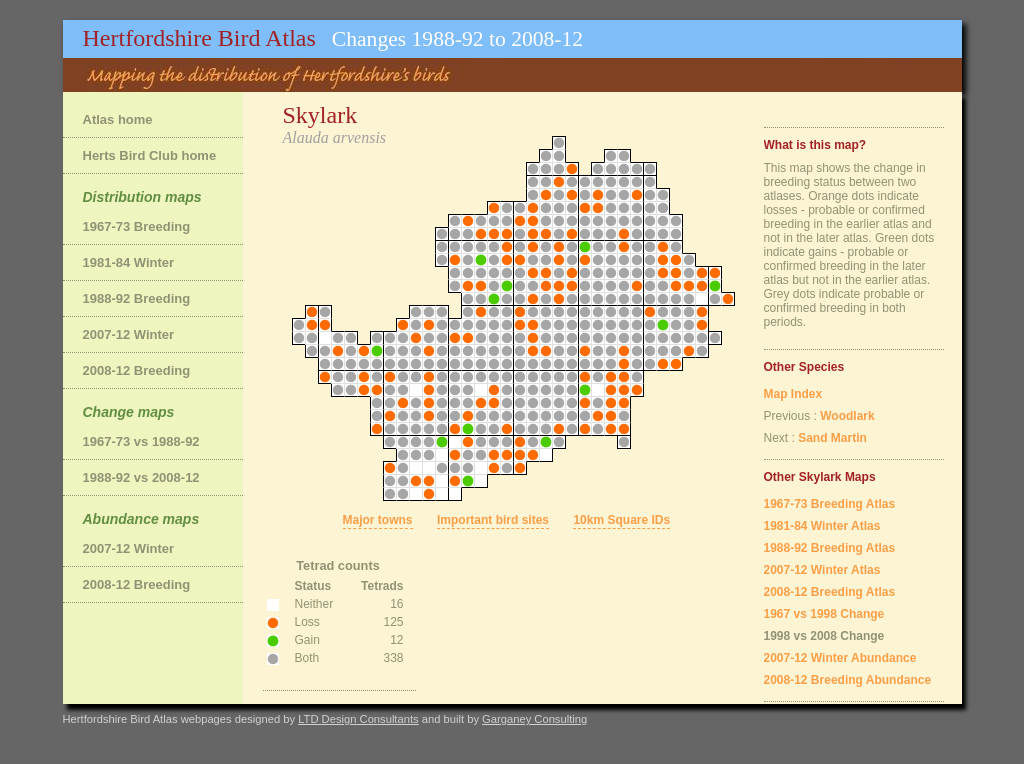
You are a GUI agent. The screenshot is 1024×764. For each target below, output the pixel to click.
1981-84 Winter (129, 262)
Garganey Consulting (534, 719)
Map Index (793, 394)
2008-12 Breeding (137, 370)
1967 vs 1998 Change (824, 614)
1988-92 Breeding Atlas (830, 548)
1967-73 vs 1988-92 (141, 441)
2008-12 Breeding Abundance (848, 680)
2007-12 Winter (129, 334)
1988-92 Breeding (137, 298)
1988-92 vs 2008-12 (141, 477)
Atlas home (118, 119)
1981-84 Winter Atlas (822, 526)
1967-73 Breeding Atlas (830, 504)
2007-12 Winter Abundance (840, 658)
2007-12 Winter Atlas (822, 570)
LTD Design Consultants (358, 719)
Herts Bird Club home (150, 155)
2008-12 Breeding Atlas (830, 592)
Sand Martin (832, 438)
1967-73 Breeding (137, 226)
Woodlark (847, 416)
